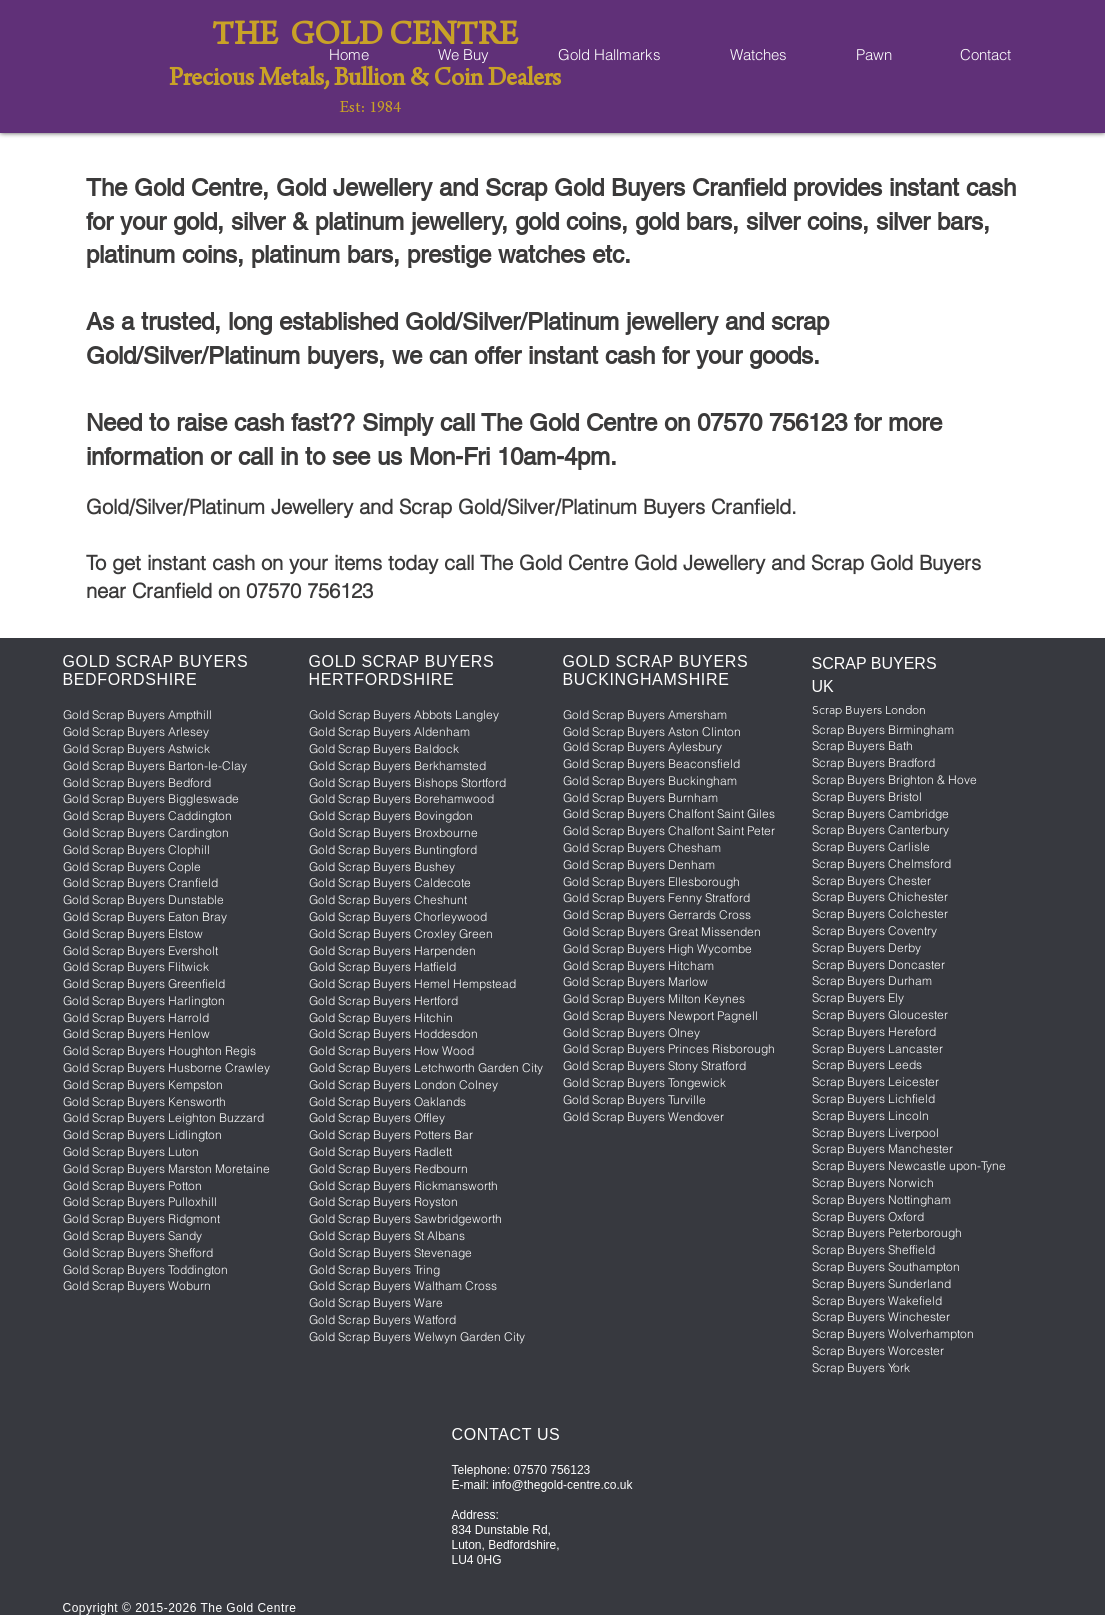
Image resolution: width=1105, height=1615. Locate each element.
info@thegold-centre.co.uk (562, 1485)
